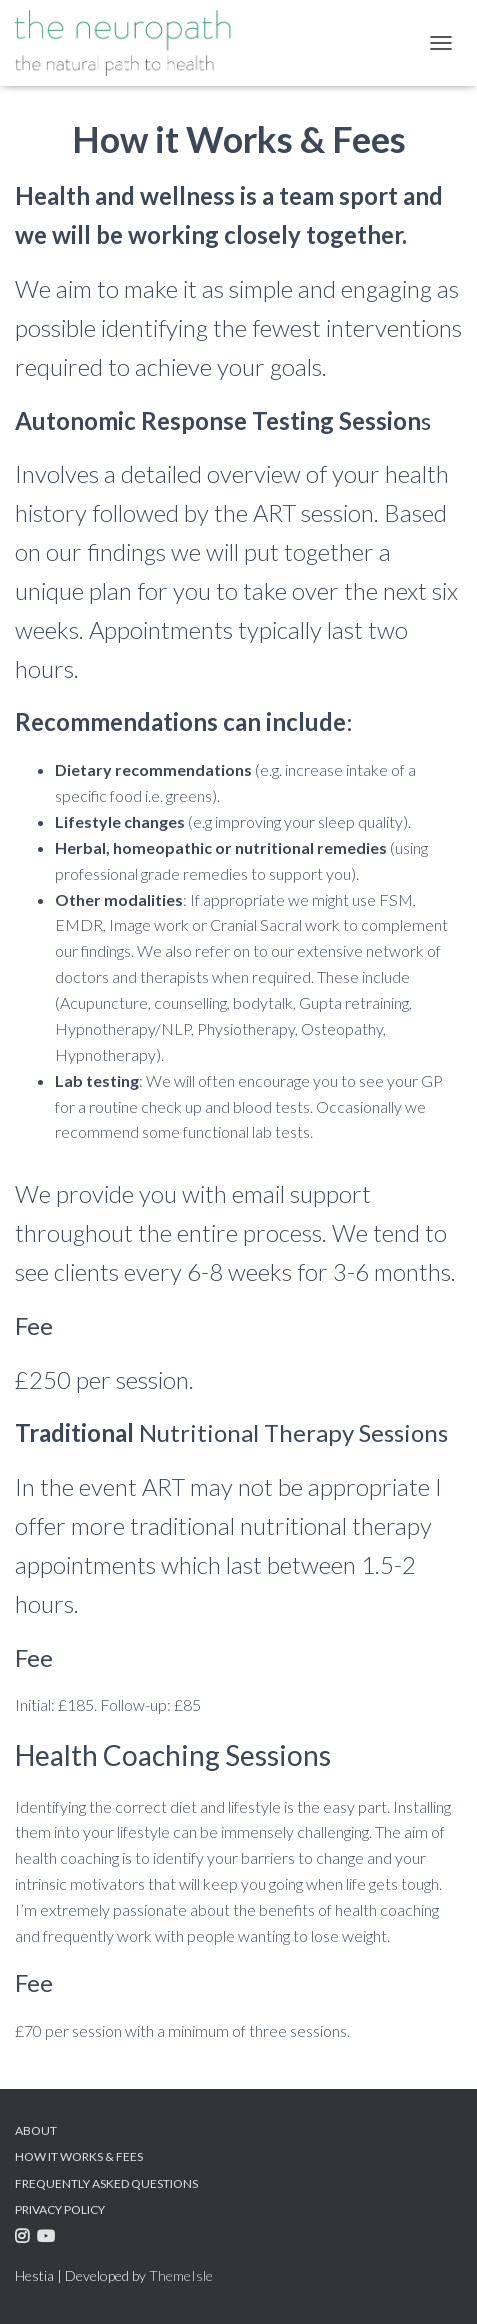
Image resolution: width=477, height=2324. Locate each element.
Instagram (24, 2239)
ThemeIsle (181, 2275)
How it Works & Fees (79, 2156)
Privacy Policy (60, 2209)
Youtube (48, 2239)
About (36, 2130)
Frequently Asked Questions (106, 2183)
